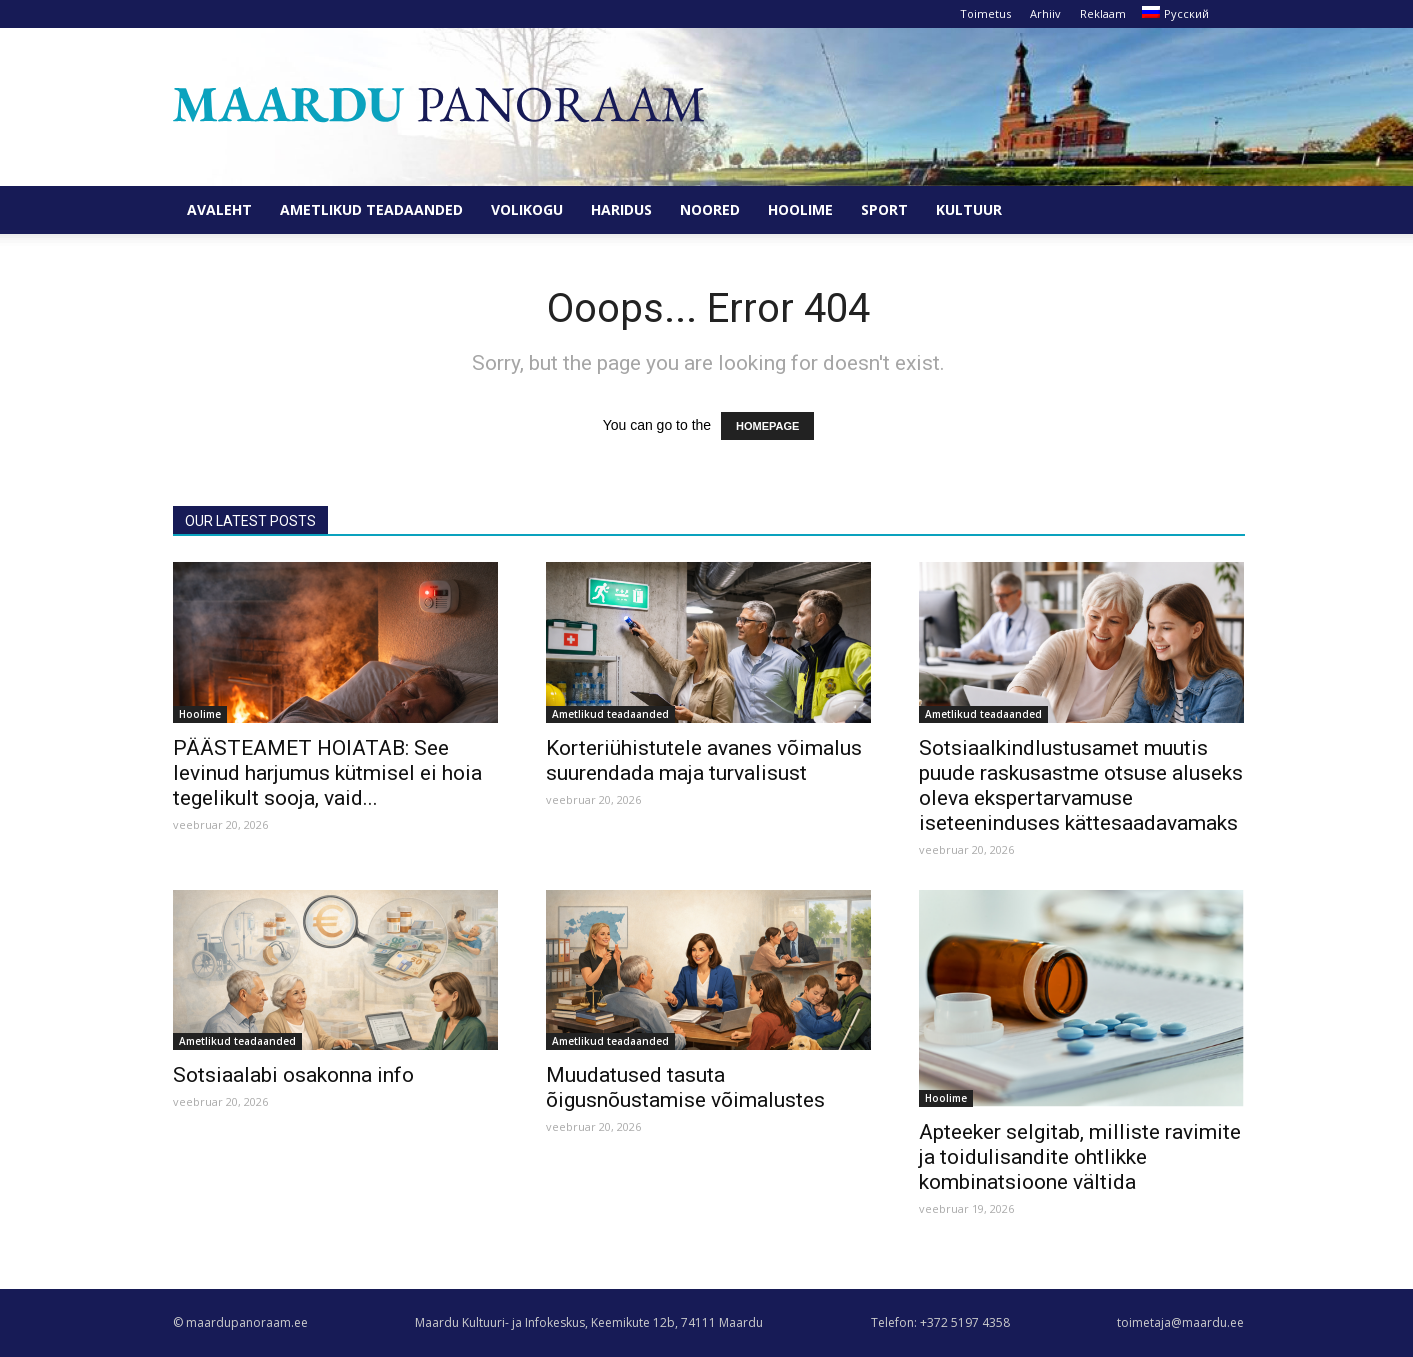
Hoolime (800, 209)
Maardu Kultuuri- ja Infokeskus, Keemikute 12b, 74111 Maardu (589, 1322)
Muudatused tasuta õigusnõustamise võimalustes (685, 1087)
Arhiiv (1045, 13)
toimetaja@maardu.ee (1180, 1322)
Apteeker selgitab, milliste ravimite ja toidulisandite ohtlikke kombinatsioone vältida (1080, 1157)
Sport (884, 209)
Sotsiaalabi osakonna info (293, 1075)
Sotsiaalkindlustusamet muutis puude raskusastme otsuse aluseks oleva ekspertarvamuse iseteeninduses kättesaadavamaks (1081, 785)
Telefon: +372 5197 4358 (940, 1322)
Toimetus (985, 13)
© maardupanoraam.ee (240, 1322)
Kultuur (969, 209)
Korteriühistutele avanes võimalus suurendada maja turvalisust (704, 760)
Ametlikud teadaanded (371, 209)
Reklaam (1103, 13)
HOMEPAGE (767, 426)
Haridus (621, 209)
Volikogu (527, 209)
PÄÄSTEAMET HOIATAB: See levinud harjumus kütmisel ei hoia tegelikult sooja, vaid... (327, 773)
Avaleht (219, 209)
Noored (710, 209)
